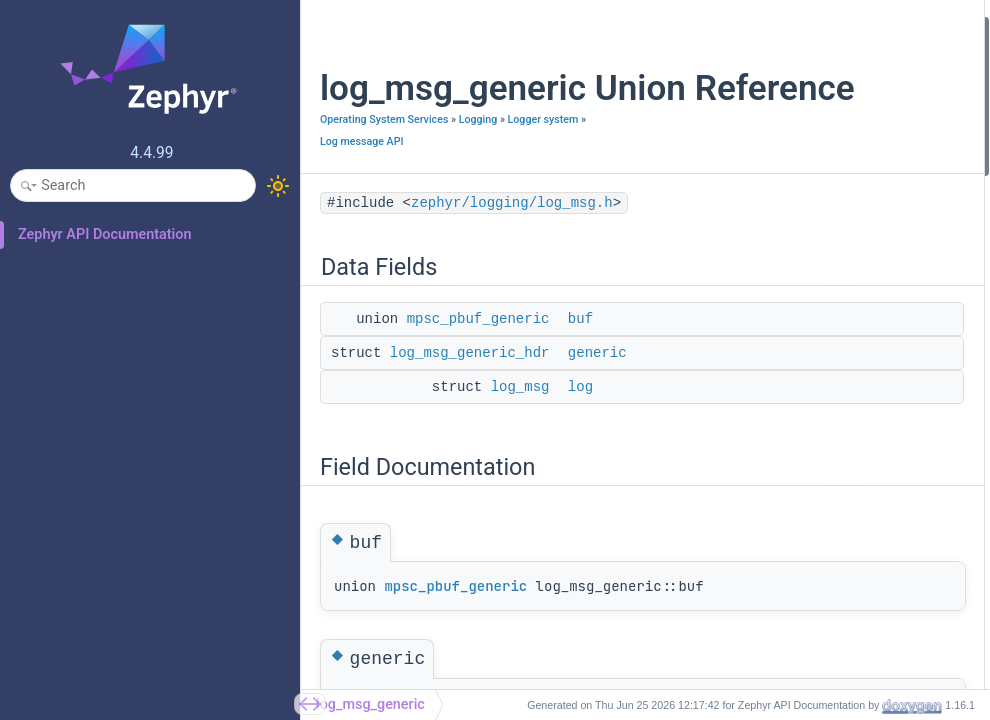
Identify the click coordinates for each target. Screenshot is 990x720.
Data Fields (740, 28)
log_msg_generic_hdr (470, 417)
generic (597, 417)
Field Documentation (769, 135)
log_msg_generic (370, 704)
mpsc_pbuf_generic (478, 383)
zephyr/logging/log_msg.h (512, 267)
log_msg (520, 451)
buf (580, 383)
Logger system (404, 183)
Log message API (361, 205)
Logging (339, 183)
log (580, 451)
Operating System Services (384, 161)
